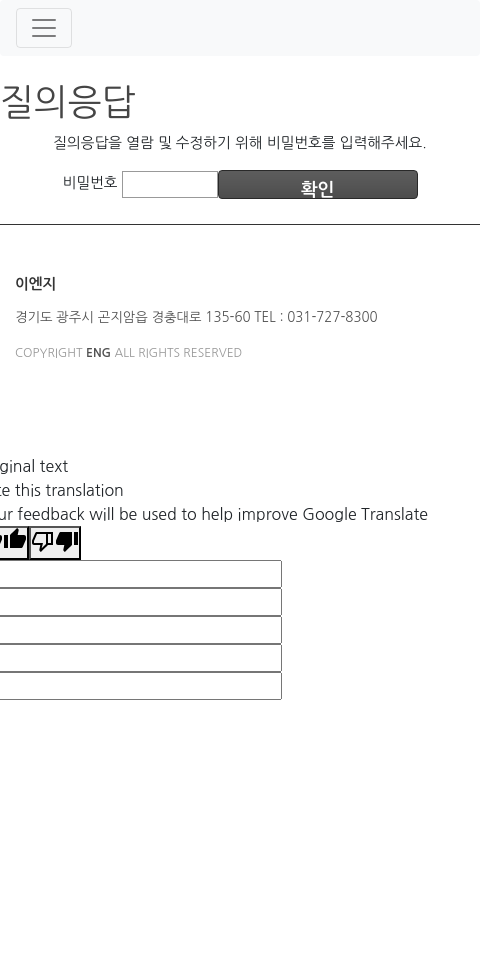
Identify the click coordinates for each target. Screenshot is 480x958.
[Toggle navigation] (44, 28)
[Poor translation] (55, 543)
